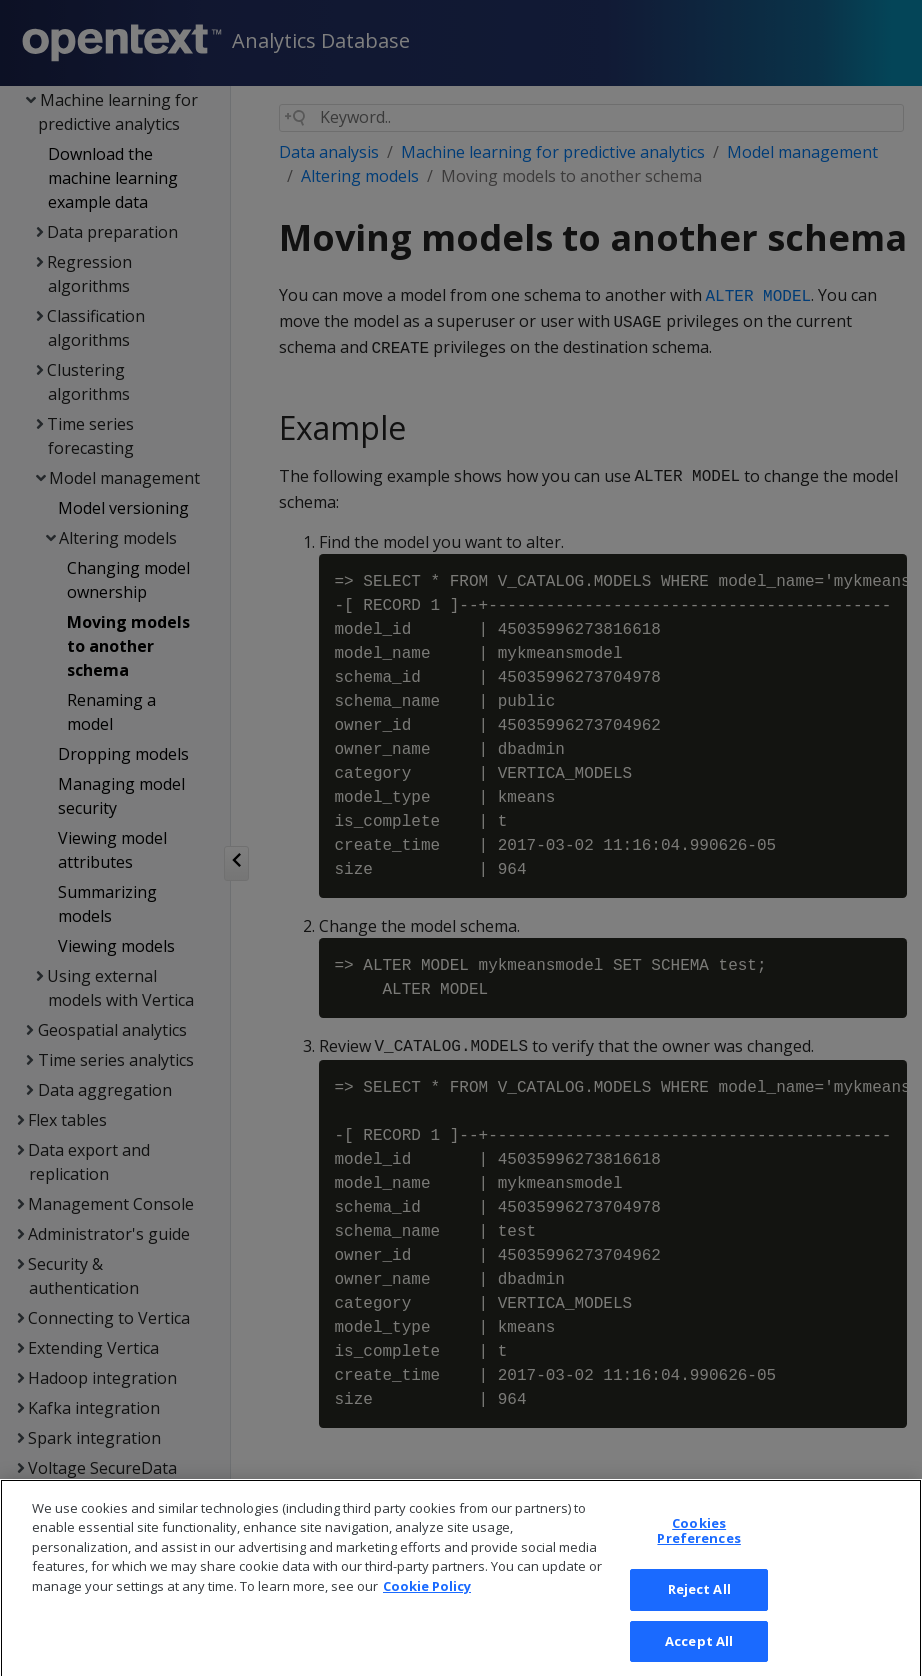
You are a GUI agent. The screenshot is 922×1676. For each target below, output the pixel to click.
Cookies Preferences (698, 1546)
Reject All (699, 1604)
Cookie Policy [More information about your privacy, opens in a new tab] (427, 1601)
